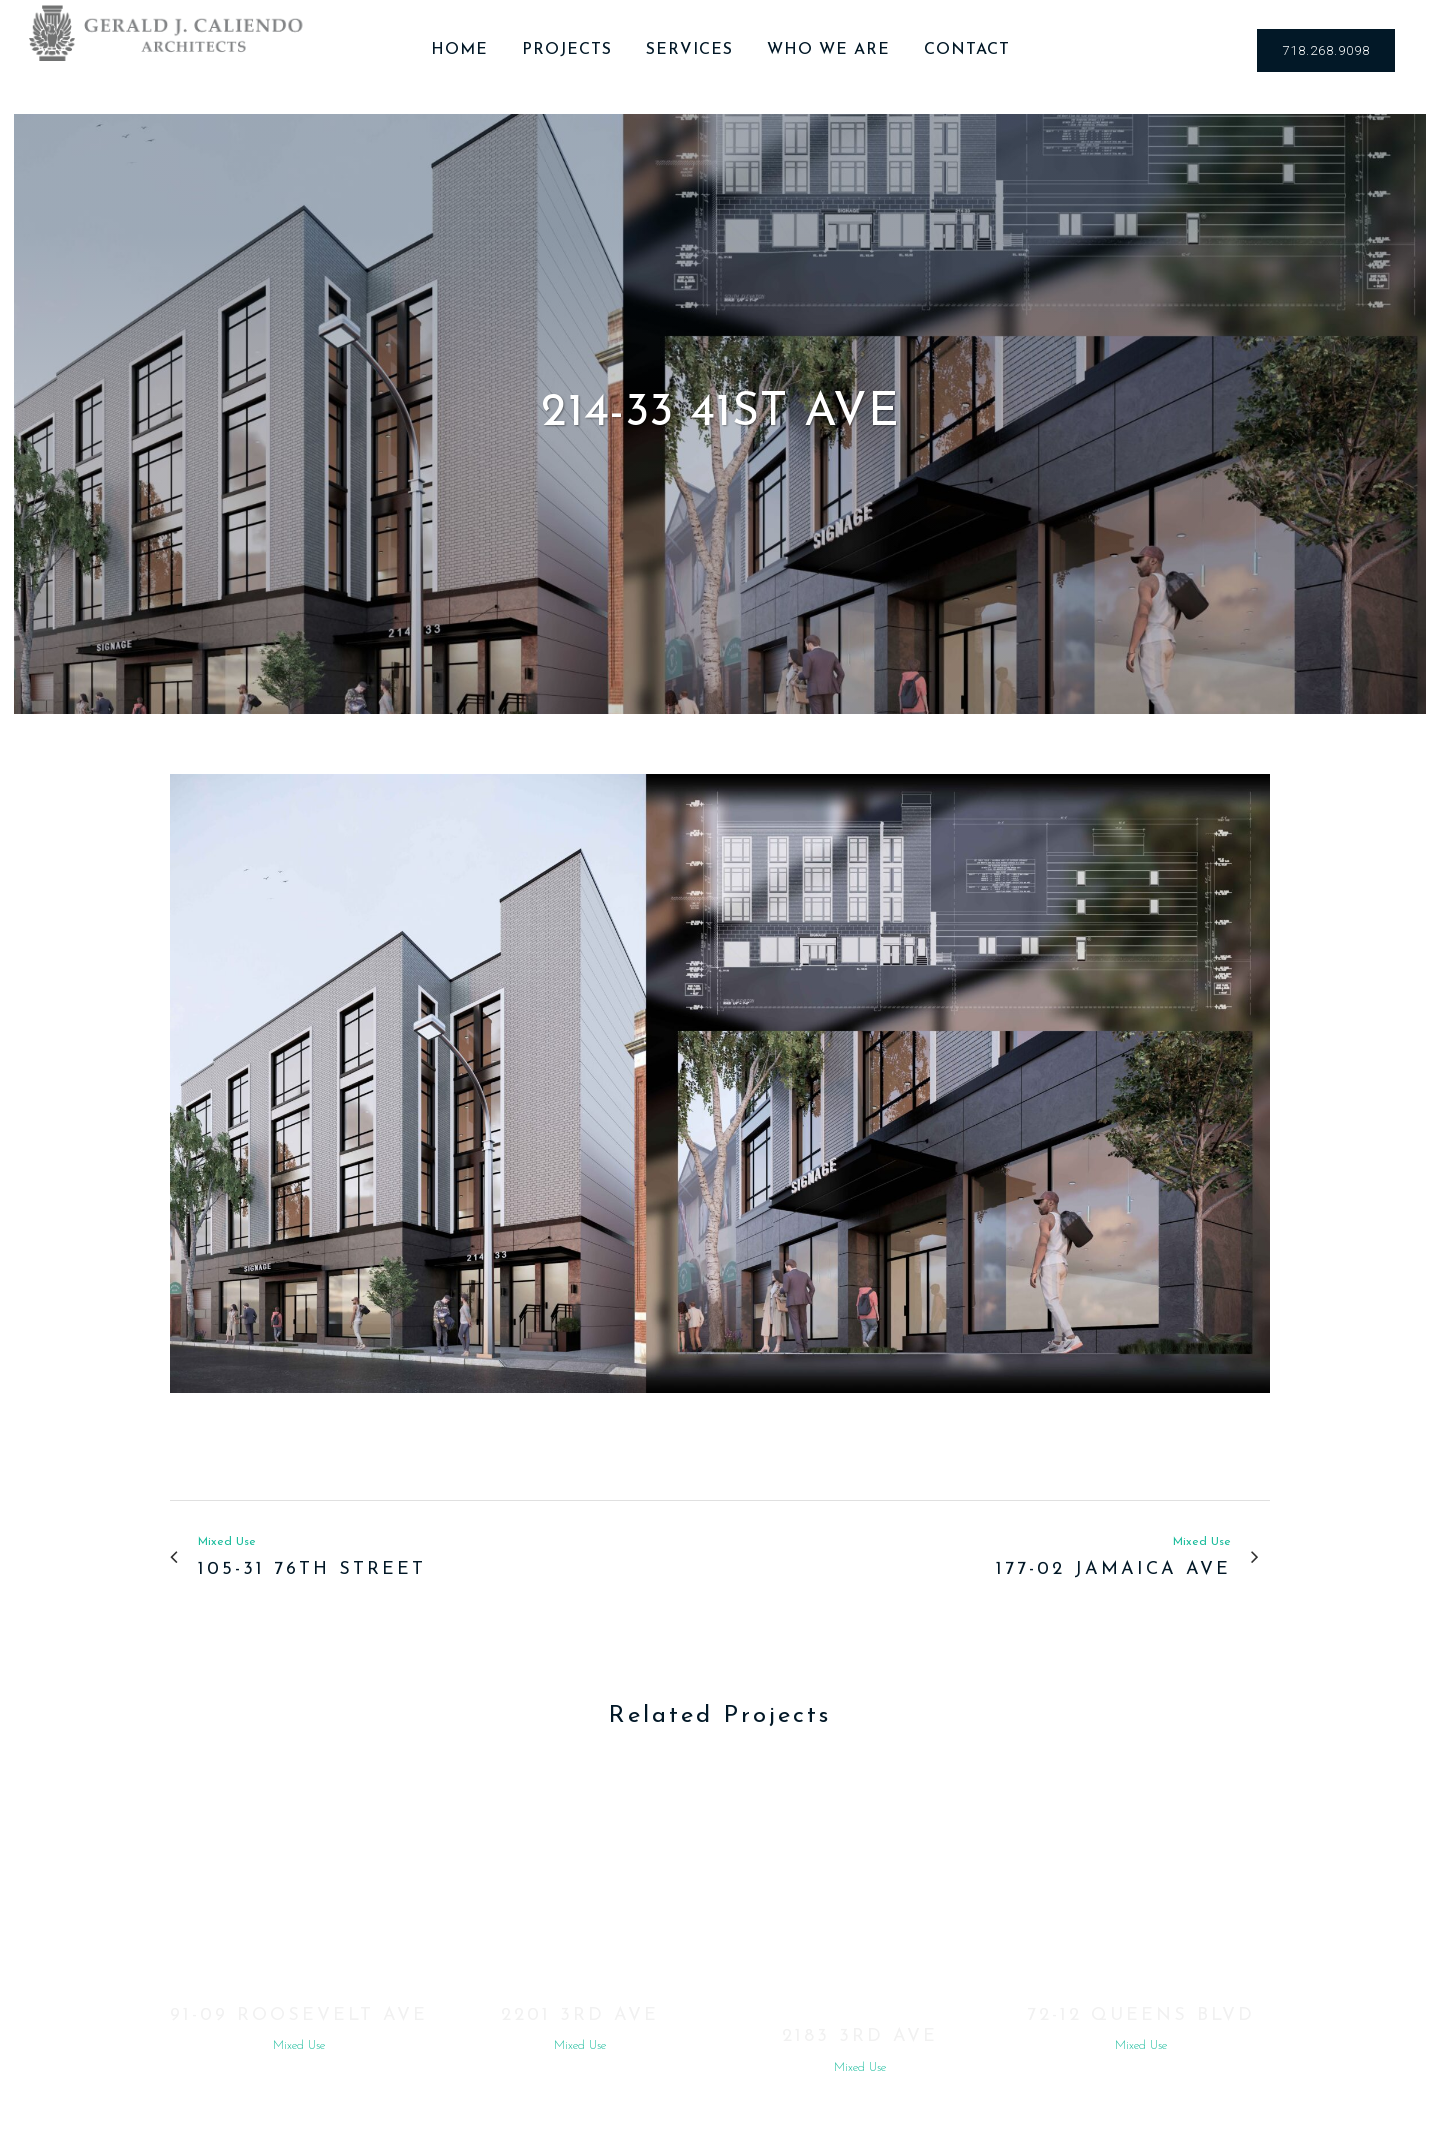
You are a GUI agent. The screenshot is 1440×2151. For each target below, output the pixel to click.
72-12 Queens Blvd (1141, 2015)
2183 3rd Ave (860, 2036)
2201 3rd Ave (580, 2015)
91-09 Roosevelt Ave (299, 2015)
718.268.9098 (1326, 50)
